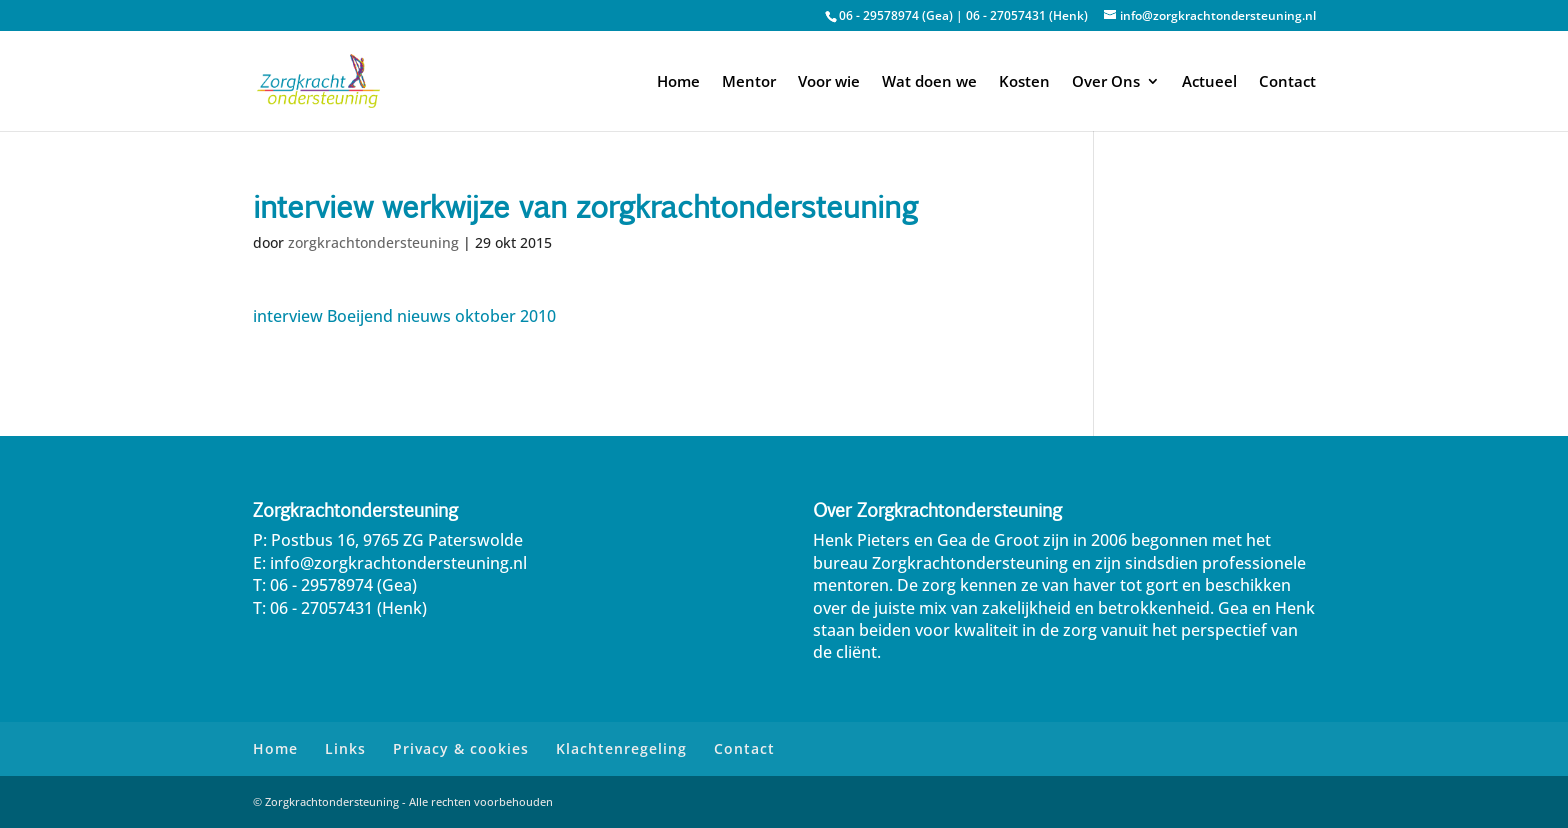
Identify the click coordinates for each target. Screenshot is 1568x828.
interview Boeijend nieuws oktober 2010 (404, 316)
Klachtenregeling (621, 748)
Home (678, 82)
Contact (1287, 82)
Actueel (1209, 82)
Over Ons (1106, 82)
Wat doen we (929, 82)
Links (345, 748)
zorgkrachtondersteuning (373, 242)
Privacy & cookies (461, 748)
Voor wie (829, 82)
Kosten (1024, 82)
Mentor (749, 82)
